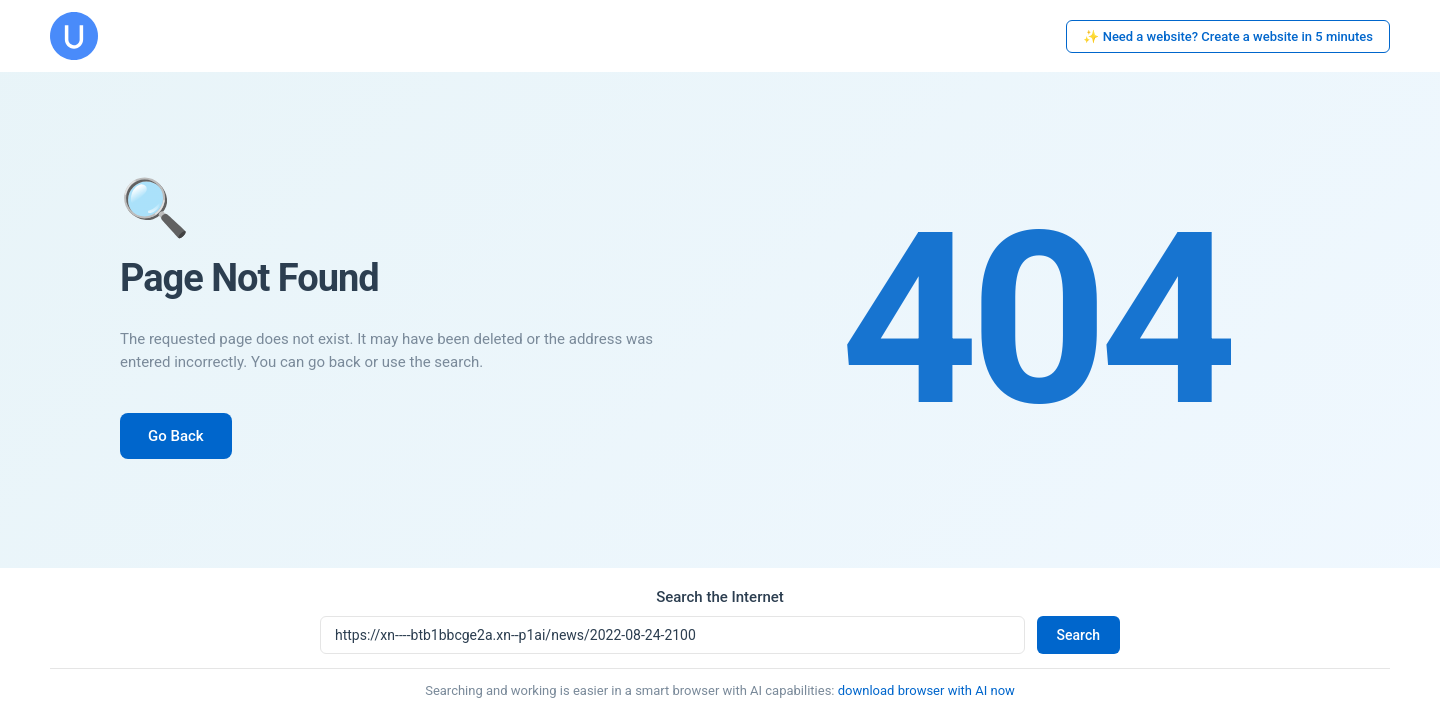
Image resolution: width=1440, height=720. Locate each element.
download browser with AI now (926, 690)
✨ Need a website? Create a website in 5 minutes (1228, 36)
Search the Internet (720, 597)
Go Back (176, 436)
